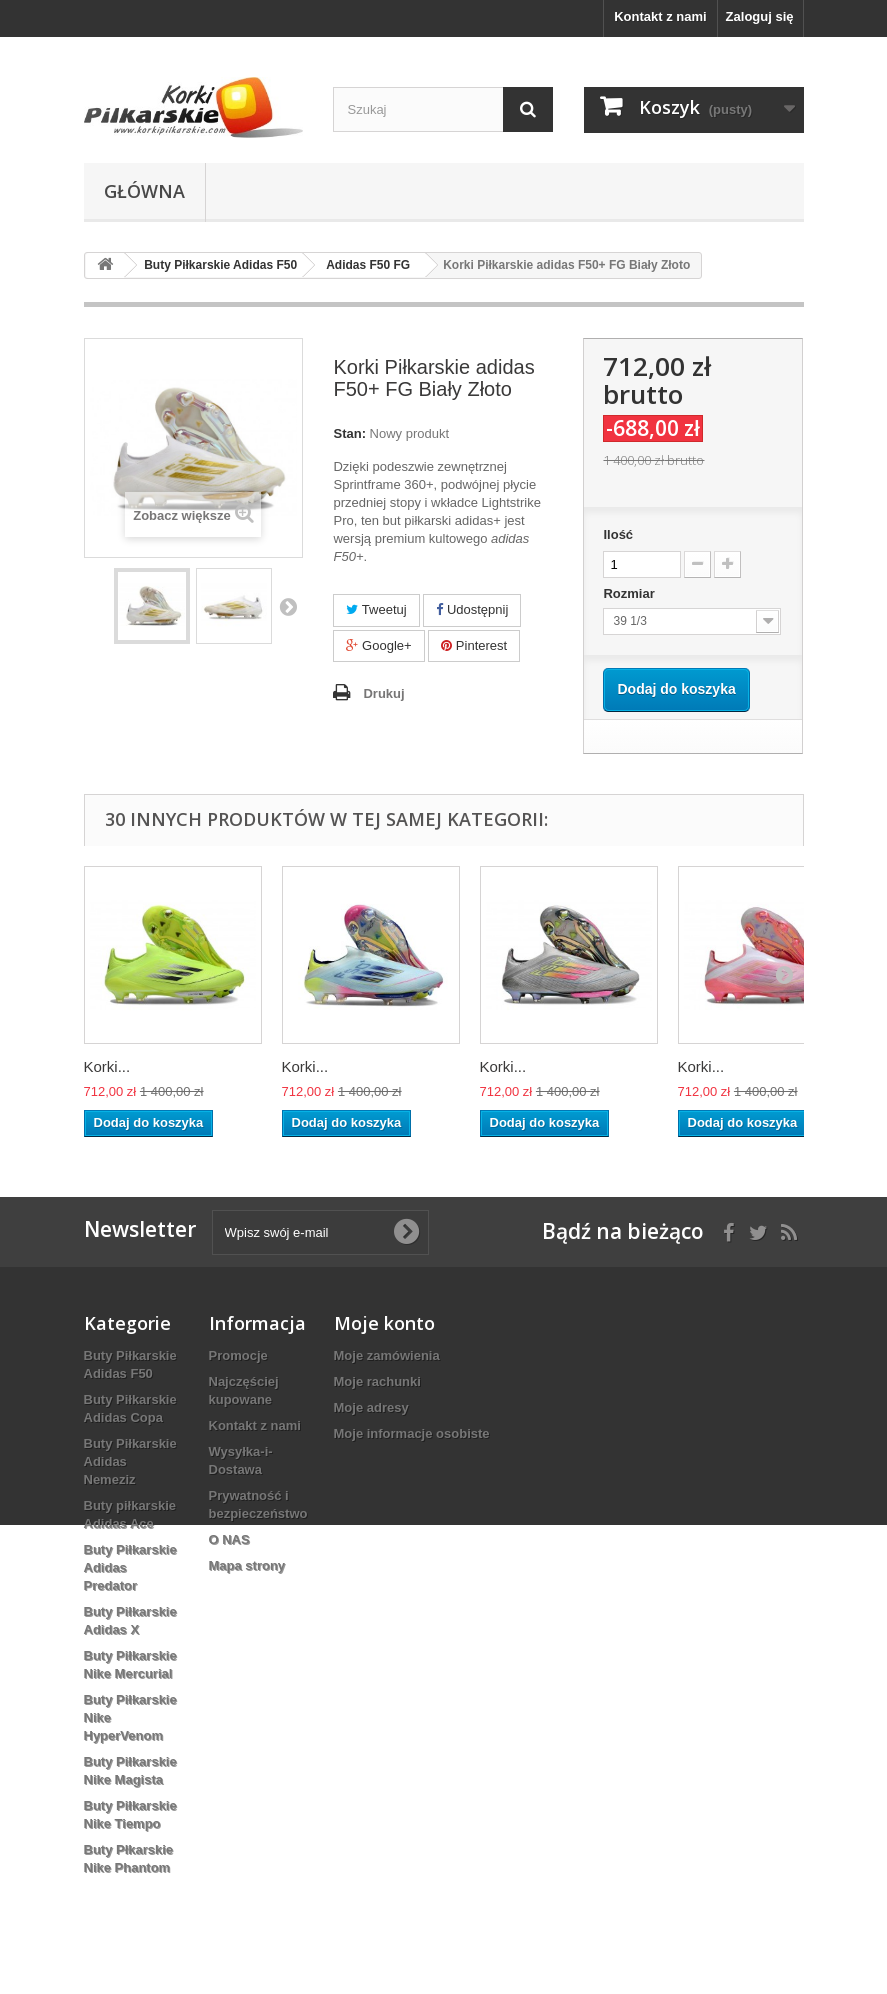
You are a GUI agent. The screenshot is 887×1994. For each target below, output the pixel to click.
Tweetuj (376, 609)
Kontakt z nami (660, 16)
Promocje (238, 1355)
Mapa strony (247, 1565)
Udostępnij (472, 609)
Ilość (618, 534)
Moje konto (384, 1323)
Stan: (349, 433)
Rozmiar (630, 593)
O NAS (229, 1539)
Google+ (378, 645)
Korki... (107, 1066)
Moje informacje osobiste (412, 1433)
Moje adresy (371, 1407)
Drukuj (383, 693)
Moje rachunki (377, 1381)
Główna (144, 191)
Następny (288, 606)
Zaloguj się (760, 16)
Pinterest (474, 645)
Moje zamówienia (387, 1355)
